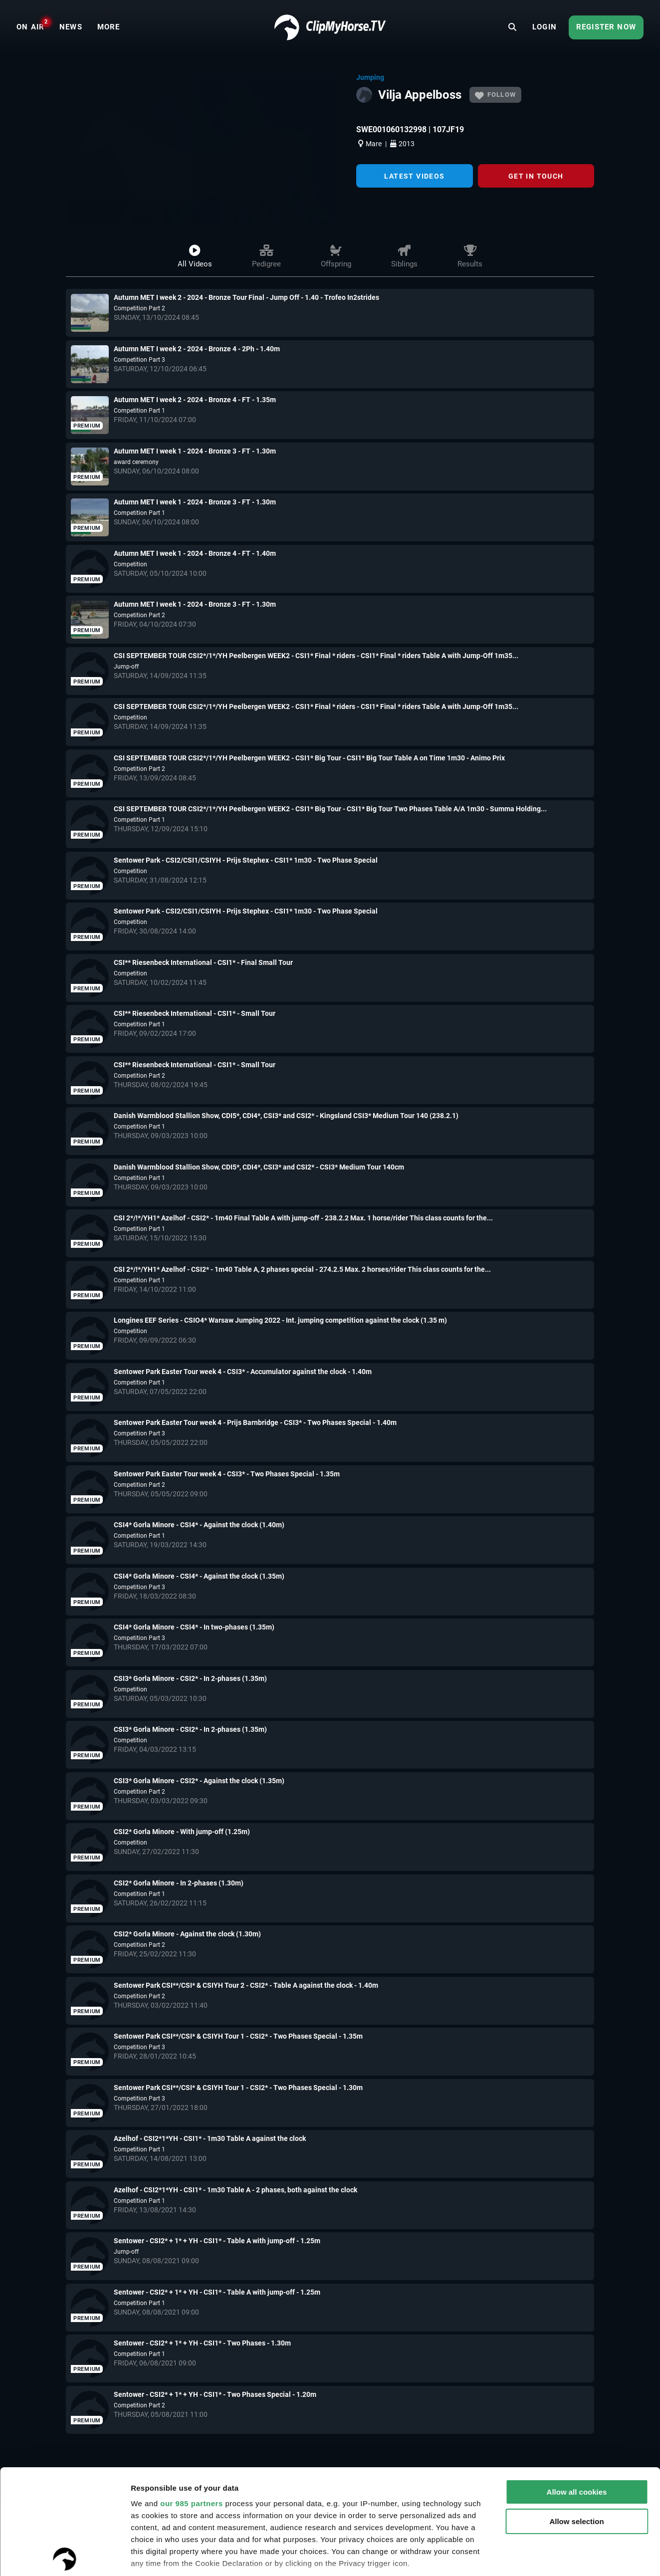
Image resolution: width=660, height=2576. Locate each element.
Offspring (336, 257)
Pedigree (266, 257)
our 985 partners (191, 2398)
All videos (195, 257)
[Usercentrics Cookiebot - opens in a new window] (64, 2556)
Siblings (404, 257)
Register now (606, 26)
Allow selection (576, 2416)
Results (469, 257)
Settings (146, 2556)
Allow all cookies (577, 2387)
